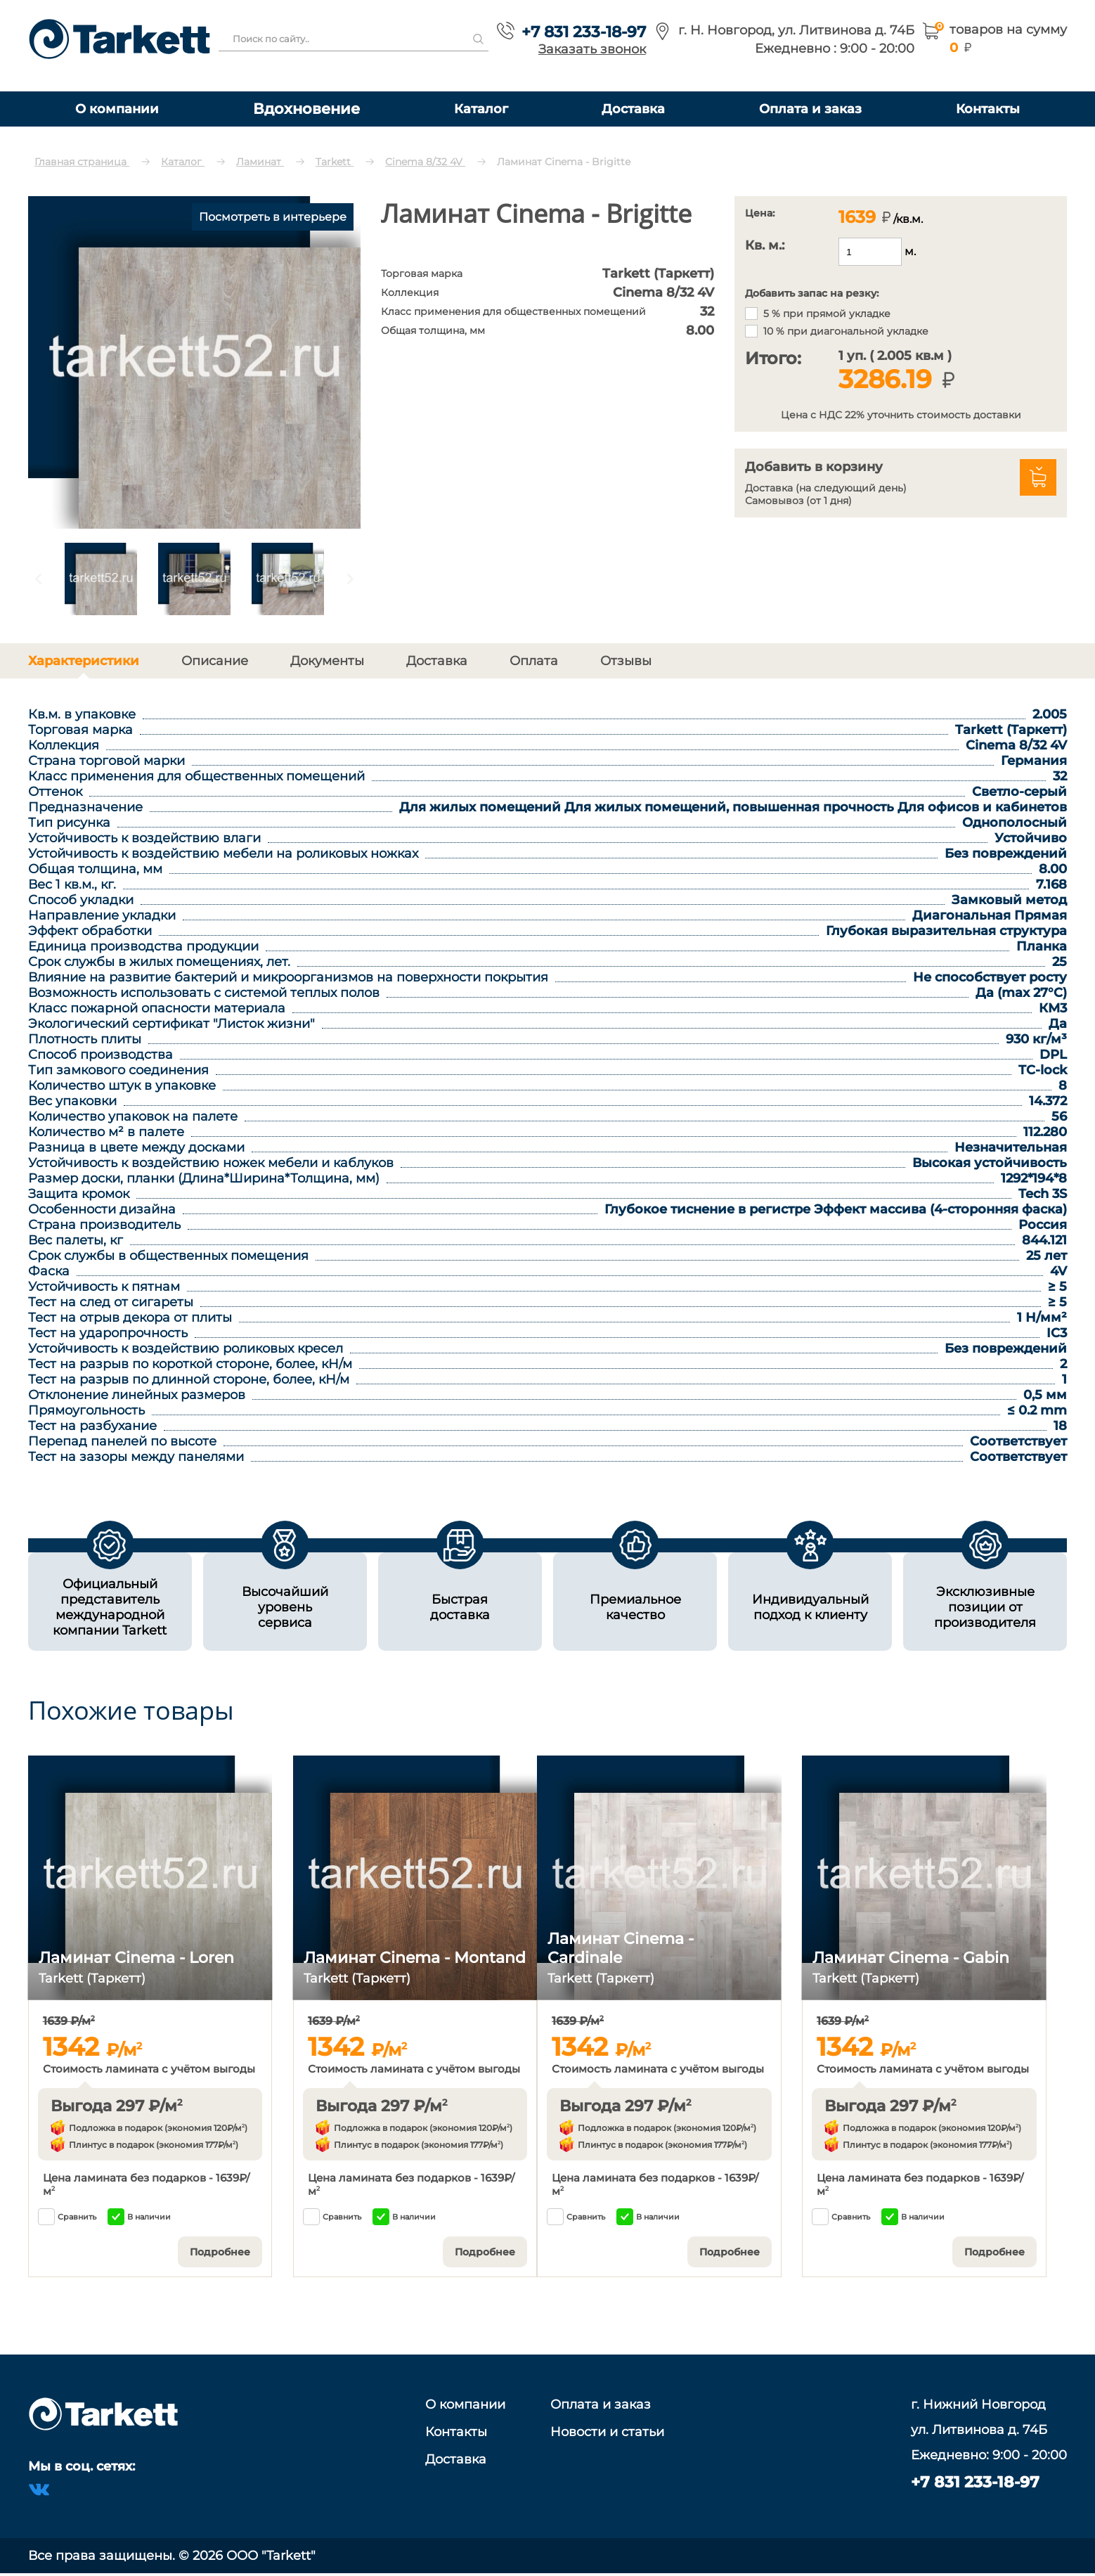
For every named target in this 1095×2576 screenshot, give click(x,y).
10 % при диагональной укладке (845, 331)
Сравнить (67, 2216)
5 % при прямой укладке (826, 313)
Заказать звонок (592, 48)
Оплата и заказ (810, 108)
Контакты (988, 108)
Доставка (633, 108)
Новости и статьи (607, 2432)
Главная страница (81, 161)
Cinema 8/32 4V (425, 161)
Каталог (481, 108)
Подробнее (220, 2252)
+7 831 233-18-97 (583, 31)
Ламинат (260, 161)
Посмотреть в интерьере (272, 217)
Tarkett (335, 161)
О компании (117, 108)
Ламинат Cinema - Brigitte (563, 161)
